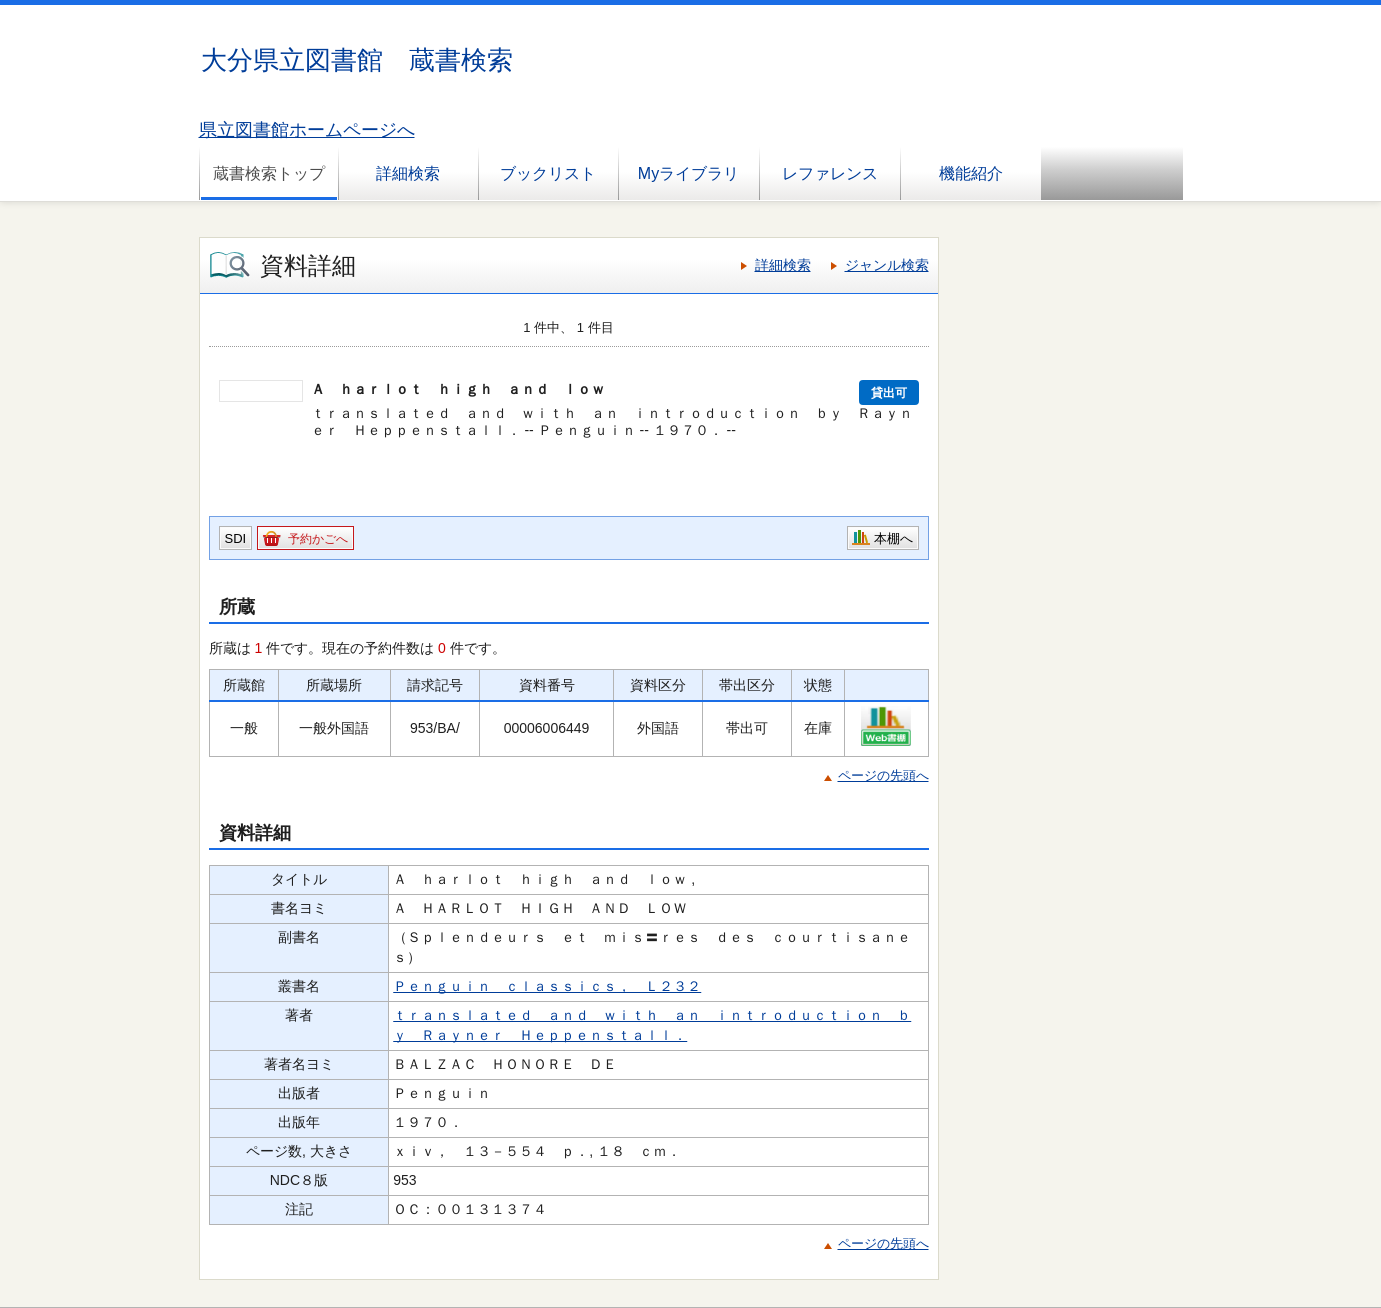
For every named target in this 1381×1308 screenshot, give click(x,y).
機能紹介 (971, 173)
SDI (236, 538)
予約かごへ (318, 539)
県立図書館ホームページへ (307, 130)
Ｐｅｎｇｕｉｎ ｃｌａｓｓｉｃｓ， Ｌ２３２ (547, 986)
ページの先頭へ (883, 775)
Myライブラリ (688, 173)
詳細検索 (408, 173)
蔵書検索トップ (269, 173)
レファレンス (830, 173)
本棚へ (893, 538)
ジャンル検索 (887, 265)
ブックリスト (548, 173)
